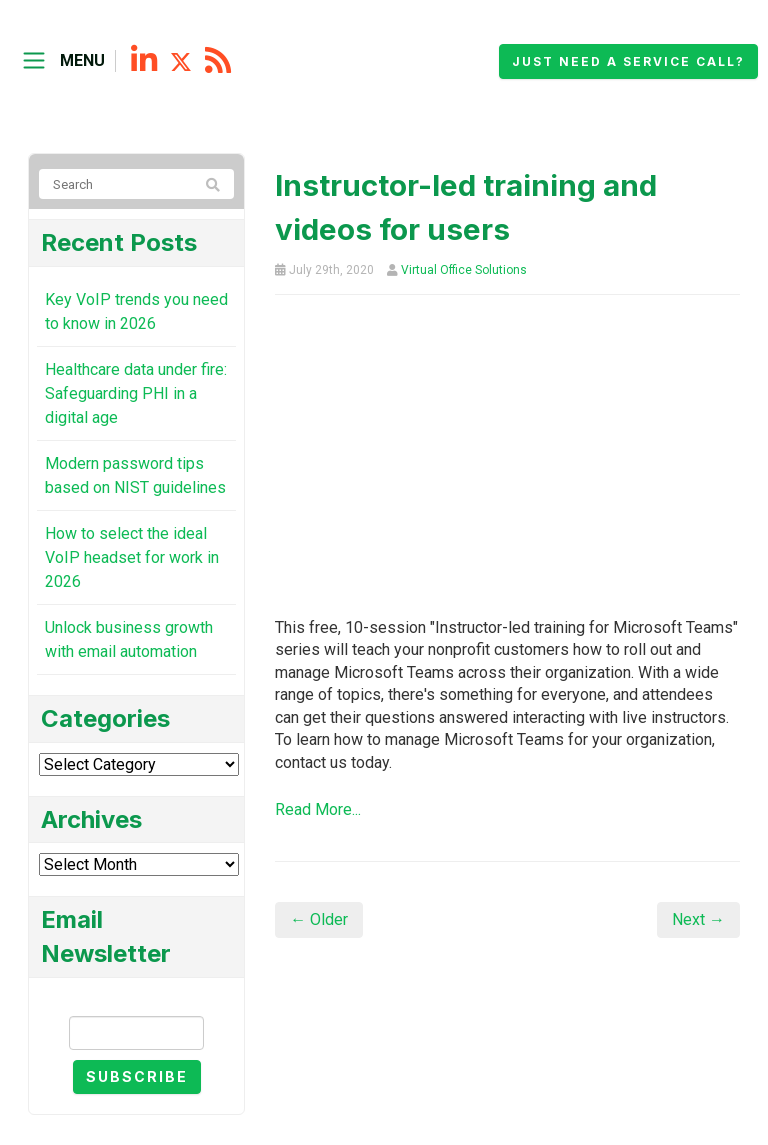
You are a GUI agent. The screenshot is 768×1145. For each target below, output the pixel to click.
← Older (319, 919)
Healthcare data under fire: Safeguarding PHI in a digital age (136, 393)
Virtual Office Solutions (464, 270)
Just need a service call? (628, 61)
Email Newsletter (137, 998)
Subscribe (137, 1076)
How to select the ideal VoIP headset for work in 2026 (132, 557)
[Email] (136, 1033)
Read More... (318, 809)
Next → (698, 919)
